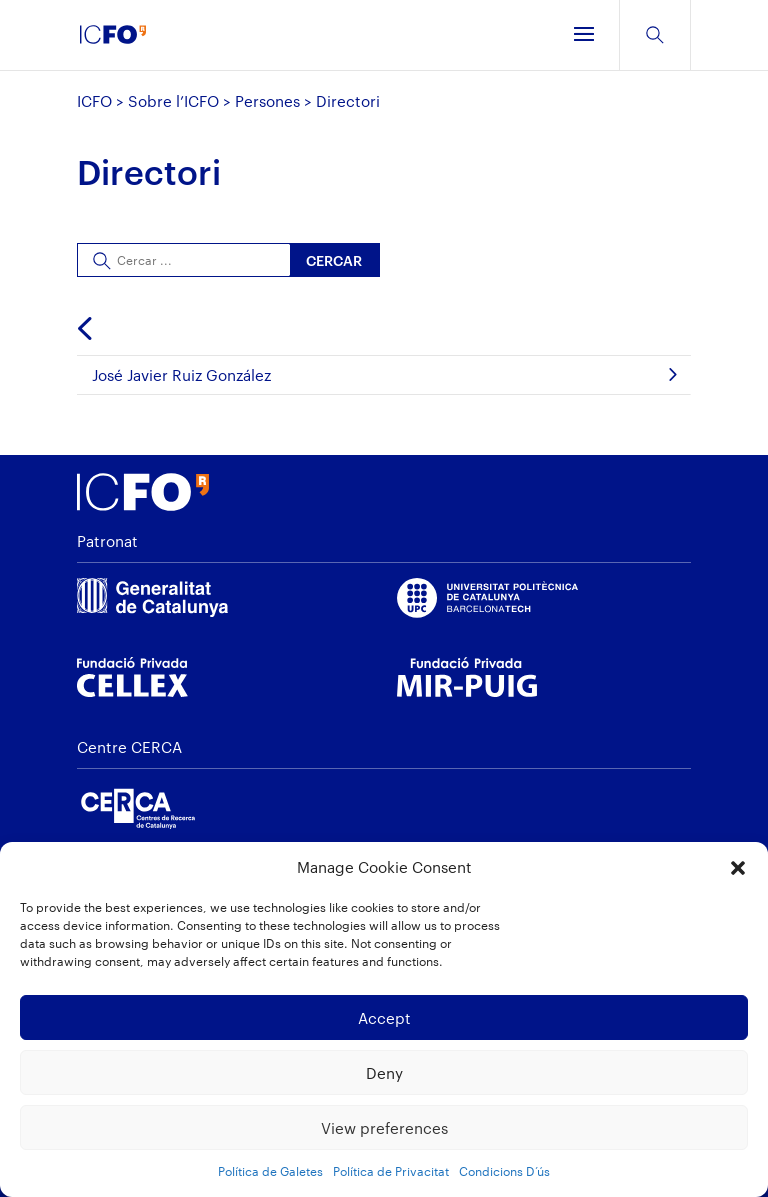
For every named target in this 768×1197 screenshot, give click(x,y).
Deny (384, 1073)
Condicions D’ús (504, 1171)
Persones (267, 101)
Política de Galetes (270, 1171)
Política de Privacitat (391, 1171)
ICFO (94, 101)
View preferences (384, 1128)
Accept (384, 1018)
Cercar (334, 260)
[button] (738, 868)
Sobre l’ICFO (173, 101)
